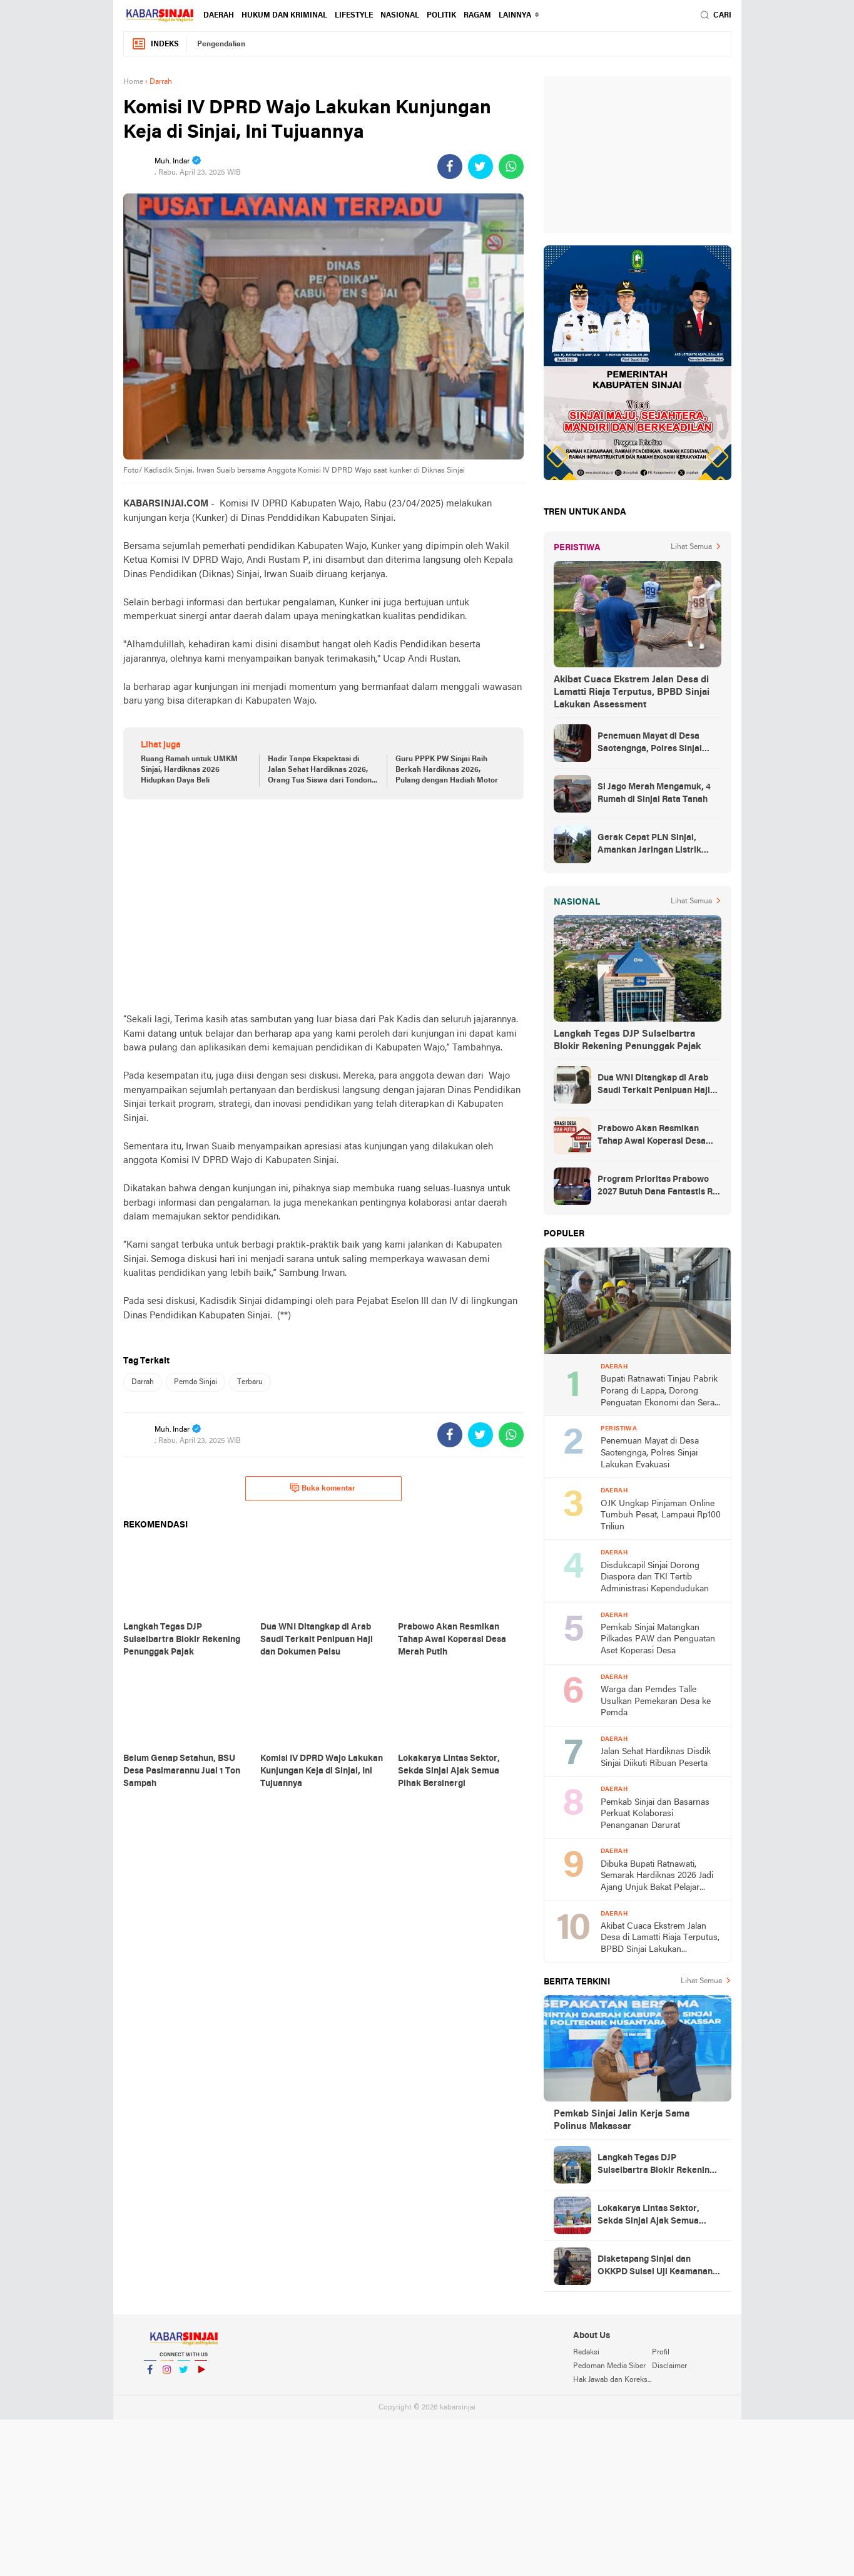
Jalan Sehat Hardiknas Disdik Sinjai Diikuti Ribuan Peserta (656, 1757)
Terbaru (250, 1382)
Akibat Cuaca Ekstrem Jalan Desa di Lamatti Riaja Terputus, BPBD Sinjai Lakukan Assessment (631, 692)
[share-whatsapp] (511, 166)
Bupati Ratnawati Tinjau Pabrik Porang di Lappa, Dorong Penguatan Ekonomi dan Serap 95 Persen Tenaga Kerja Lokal (660, 1392)
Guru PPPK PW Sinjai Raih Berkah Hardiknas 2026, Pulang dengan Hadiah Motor (446, 770)
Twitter (184, 2374)
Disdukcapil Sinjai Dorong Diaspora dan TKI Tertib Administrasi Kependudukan (655, 1577)
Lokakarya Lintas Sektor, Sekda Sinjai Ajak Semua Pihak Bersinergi (648, 2216)
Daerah (218, 15)
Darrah (142, 1382)
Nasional (399, 15)
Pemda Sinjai (195, 1382)
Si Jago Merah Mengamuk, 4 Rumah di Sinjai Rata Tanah (654, 793)
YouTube (201, 2374)
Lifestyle (354, 15)
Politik (441, 15)
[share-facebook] (449, 166)
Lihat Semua (691, 547)
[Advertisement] (323, 905)
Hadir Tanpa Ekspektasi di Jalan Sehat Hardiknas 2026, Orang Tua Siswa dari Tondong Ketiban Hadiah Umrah (322, 771)
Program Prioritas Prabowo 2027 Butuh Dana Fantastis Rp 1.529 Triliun (657, 1187)
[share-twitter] (480, 166)
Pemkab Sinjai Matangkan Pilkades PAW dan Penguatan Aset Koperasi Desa (658, 1639)
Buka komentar (322, 1488)
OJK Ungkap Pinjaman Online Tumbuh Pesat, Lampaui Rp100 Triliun (661, 1515)
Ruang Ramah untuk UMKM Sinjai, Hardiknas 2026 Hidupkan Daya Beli (189, 770)
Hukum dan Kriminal (284, 15)
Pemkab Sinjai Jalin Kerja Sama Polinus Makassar (621, 2120)
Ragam (477, 15)
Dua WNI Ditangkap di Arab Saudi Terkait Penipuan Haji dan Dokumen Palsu (653, 1085)
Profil (660, 2352)
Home (133, 82)
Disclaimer (669, 2366)
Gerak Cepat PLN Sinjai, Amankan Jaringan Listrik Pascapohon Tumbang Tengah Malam (658, 845)
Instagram (167, 2374)
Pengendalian (221, 44)
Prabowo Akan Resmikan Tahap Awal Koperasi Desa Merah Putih (651, 1136)
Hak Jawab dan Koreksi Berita (612, 2380)
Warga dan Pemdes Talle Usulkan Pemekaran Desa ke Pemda (656, 1701)
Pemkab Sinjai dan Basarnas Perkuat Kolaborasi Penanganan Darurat (655, 1814)
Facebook (150, 2374)
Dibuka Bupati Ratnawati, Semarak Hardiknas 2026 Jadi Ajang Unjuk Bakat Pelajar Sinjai (657, 1877)
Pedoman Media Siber (609, 2366)
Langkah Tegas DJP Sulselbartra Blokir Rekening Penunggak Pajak (627, 1040)
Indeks (155, 44)
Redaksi (586, 2352)
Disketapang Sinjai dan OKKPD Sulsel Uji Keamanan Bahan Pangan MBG (655, 2267)
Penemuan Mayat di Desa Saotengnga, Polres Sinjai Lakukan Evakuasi (649, 744)
